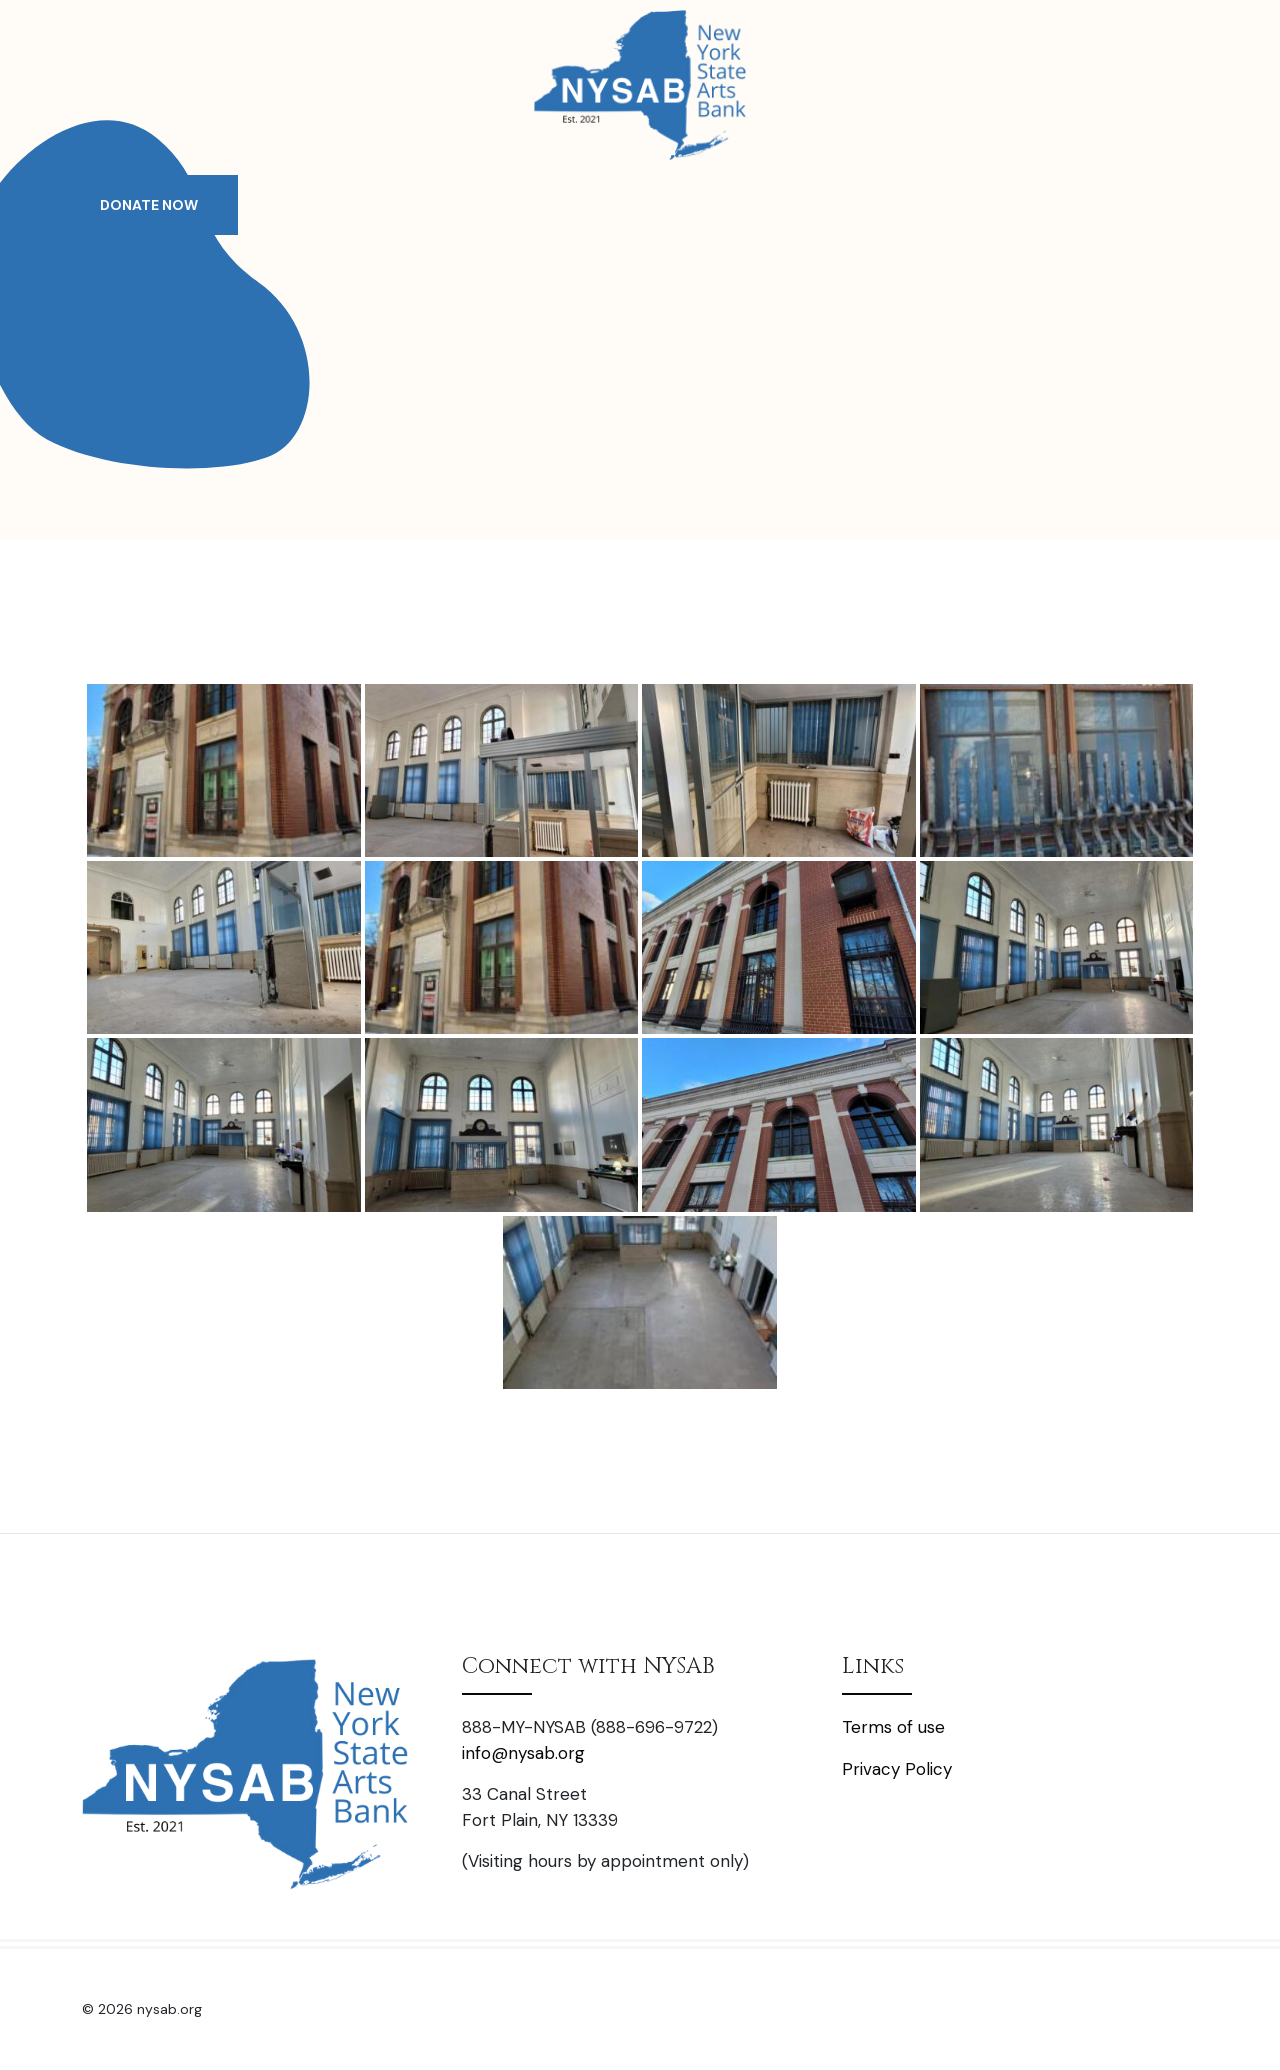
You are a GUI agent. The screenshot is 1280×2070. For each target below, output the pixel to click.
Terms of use (893, 1727)
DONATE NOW (149, 205)
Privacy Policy (897, 1769)
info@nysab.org (523, 1753)
